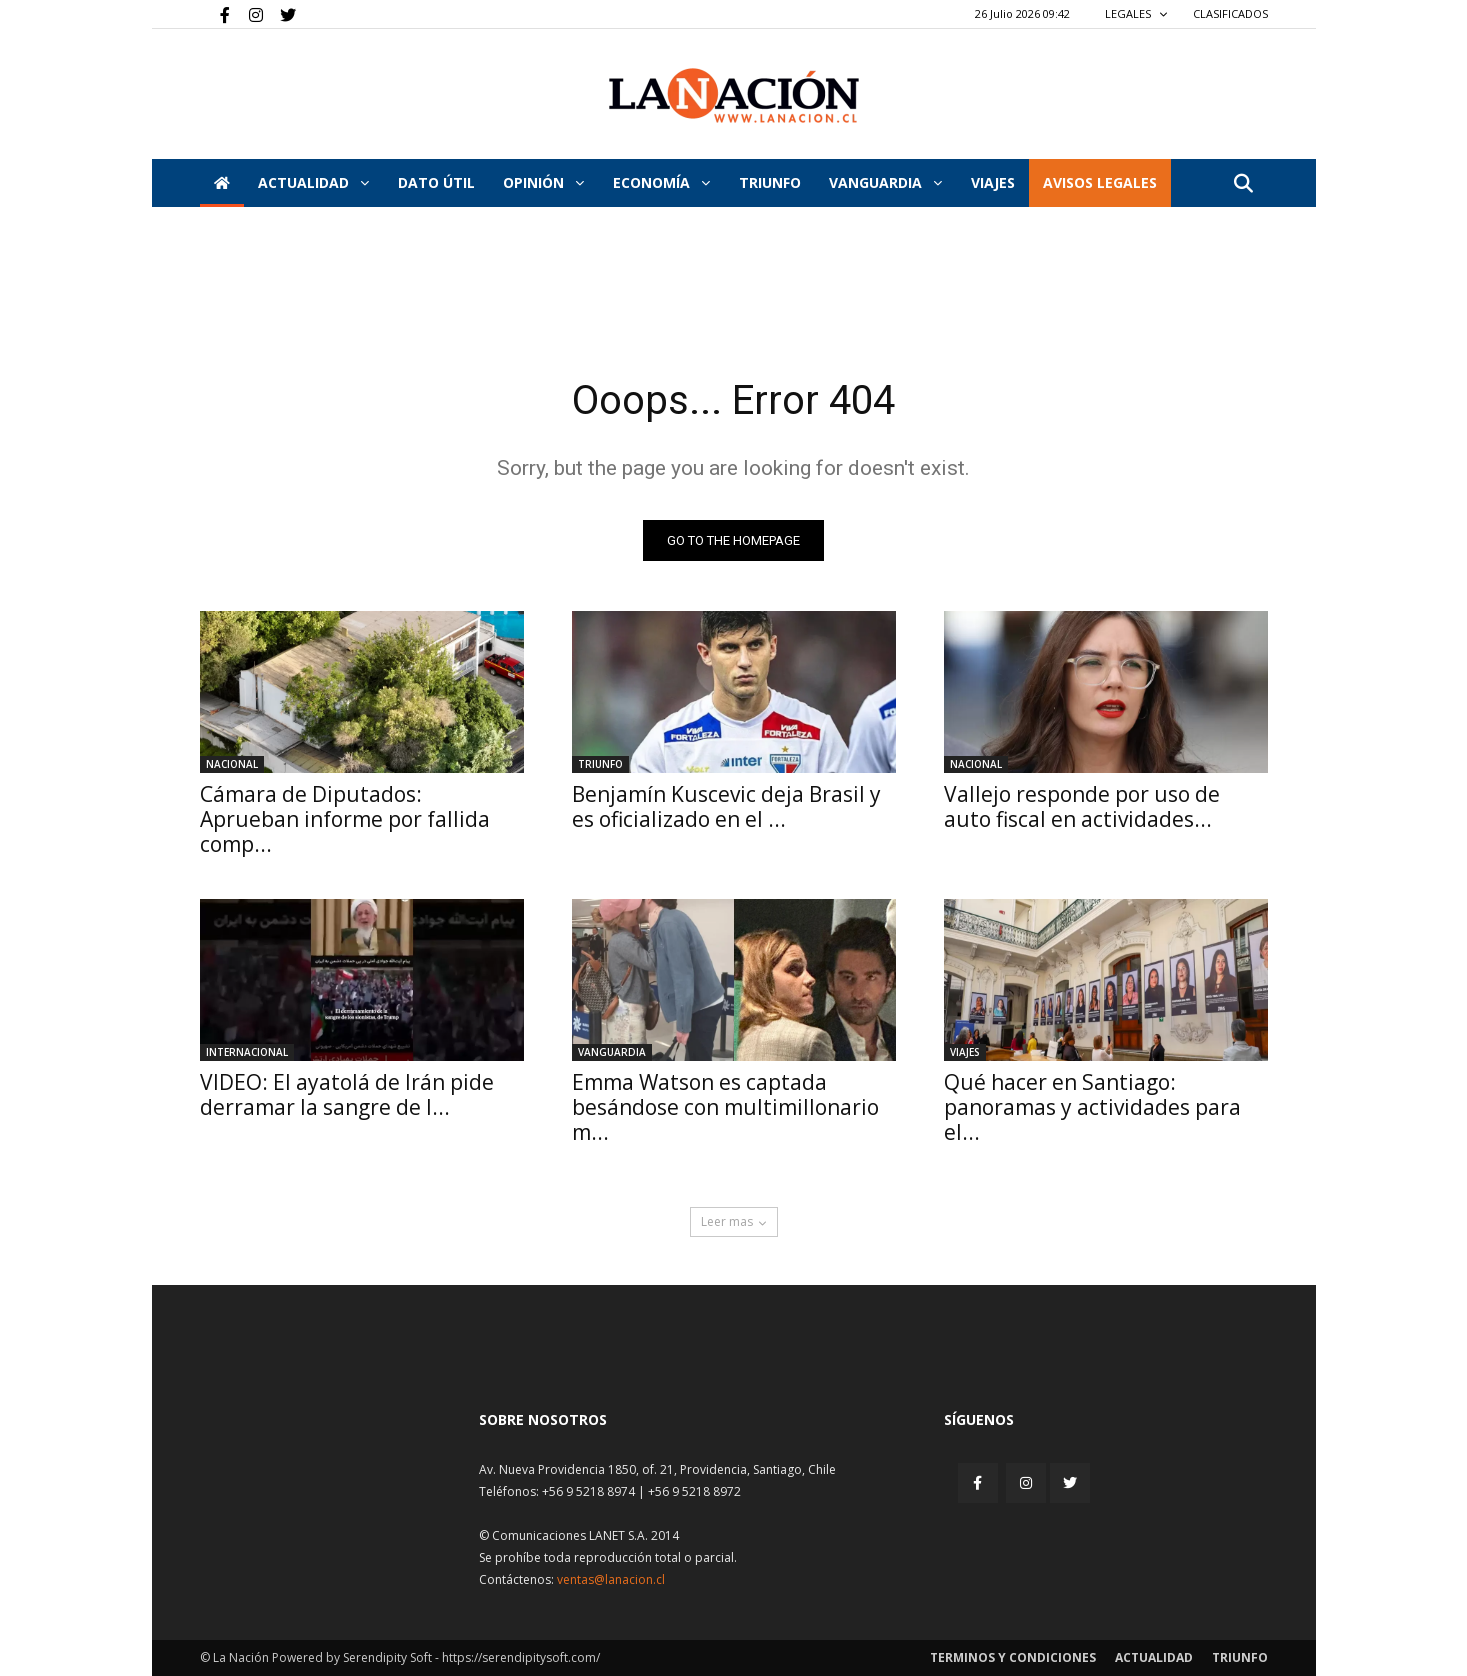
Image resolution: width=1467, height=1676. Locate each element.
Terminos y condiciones (1013, 1657)
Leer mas (734, 1221)
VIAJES (993, 182)
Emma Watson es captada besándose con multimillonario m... (725, 1107)
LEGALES (1136, 13)
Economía (661, 182)
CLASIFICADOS (1230, 13)
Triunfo (770, 182)
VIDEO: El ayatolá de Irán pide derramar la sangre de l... (347, 1094)
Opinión (543, 182)
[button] (1244, 184)
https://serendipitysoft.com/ (521, 1657)
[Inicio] (222, 183)
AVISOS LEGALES (1100, 182)
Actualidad (313, 182)
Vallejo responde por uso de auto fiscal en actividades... (1082, 806)
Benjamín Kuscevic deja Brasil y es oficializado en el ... (726, 806)
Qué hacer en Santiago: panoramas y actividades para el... (1092, 1107)
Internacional (247, 1052)
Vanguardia (885, 182)
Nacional (232, 764)
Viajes (965, 1052)
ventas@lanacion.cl (611, 1579)
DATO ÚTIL (436, 182)
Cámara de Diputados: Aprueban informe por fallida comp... (345, 819)
